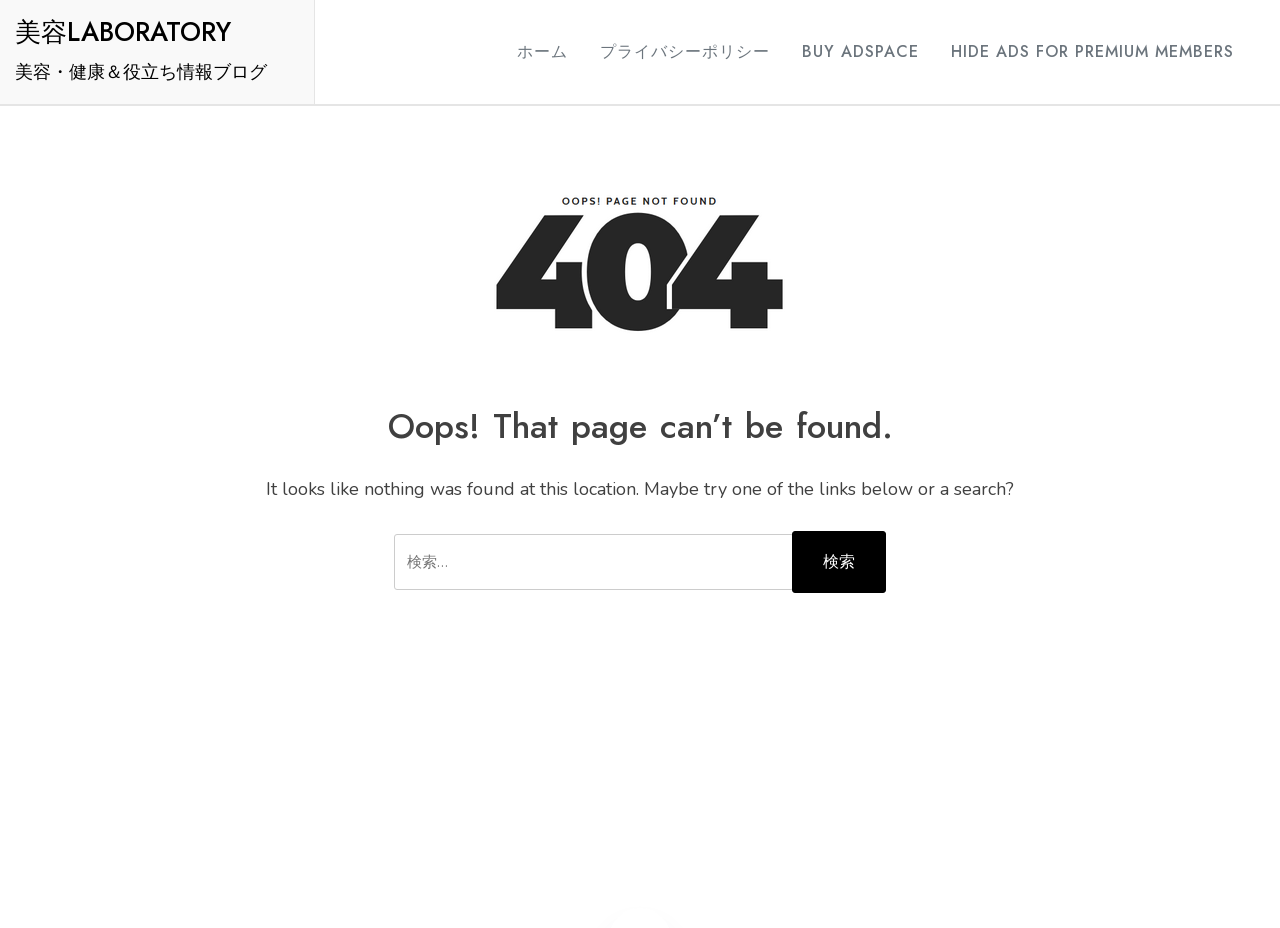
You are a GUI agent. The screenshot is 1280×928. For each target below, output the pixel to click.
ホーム (542, 51)
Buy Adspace (860, 51)
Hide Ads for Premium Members (1092, 51)
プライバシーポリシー (685, 51)
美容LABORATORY (123, 32)
